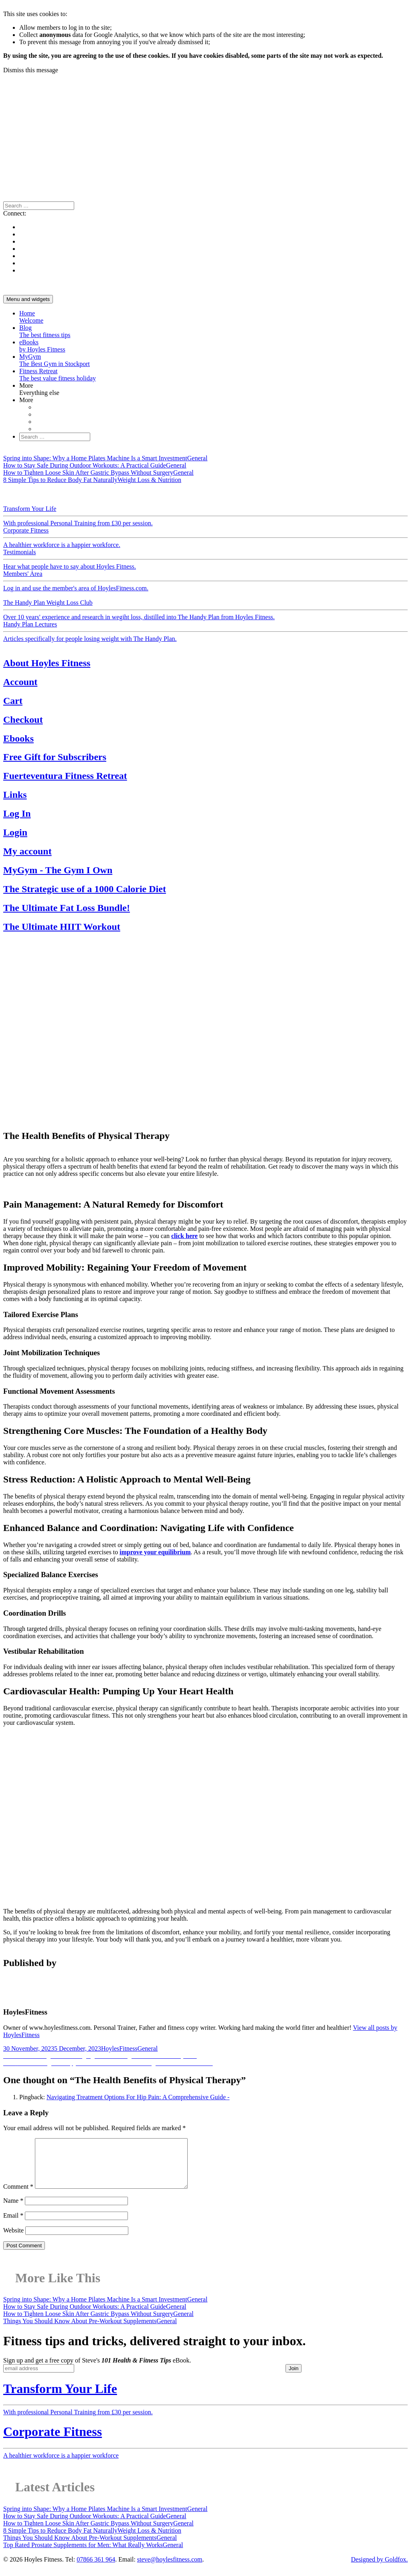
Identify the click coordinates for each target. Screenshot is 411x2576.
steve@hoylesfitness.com (169, 2569)
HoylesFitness (119, 2048)
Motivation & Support (52, 494)
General (13, 494)
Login (15, 832)
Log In (17, 813)
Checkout (23, 719)
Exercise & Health (197, 494)
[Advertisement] (205, 134)
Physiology (158, 494)
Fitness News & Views (250, 494)
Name (13, 2210)
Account (20, 682)
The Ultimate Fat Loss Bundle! (66, 908)
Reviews (311, 494)
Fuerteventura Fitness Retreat (65, 776)
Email (13, 2225)
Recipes (289, 494)
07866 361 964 (96, 2569)
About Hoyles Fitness (46, 663)
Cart (12, 700)
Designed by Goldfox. (379, 2569)
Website (13, 2239)
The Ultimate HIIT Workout (61, 926)
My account (27, 851)
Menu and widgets (28, 299)
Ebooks (18, 738)
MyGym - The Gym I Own (57, 870)
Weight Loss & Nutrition (112, 494)
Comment (18, 2196)
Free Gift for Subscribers (54, 757)
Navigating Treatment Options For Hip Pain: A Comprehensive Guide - (138, 2097)
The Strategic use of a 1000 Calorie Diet (84, 889)
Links (15, 794)
